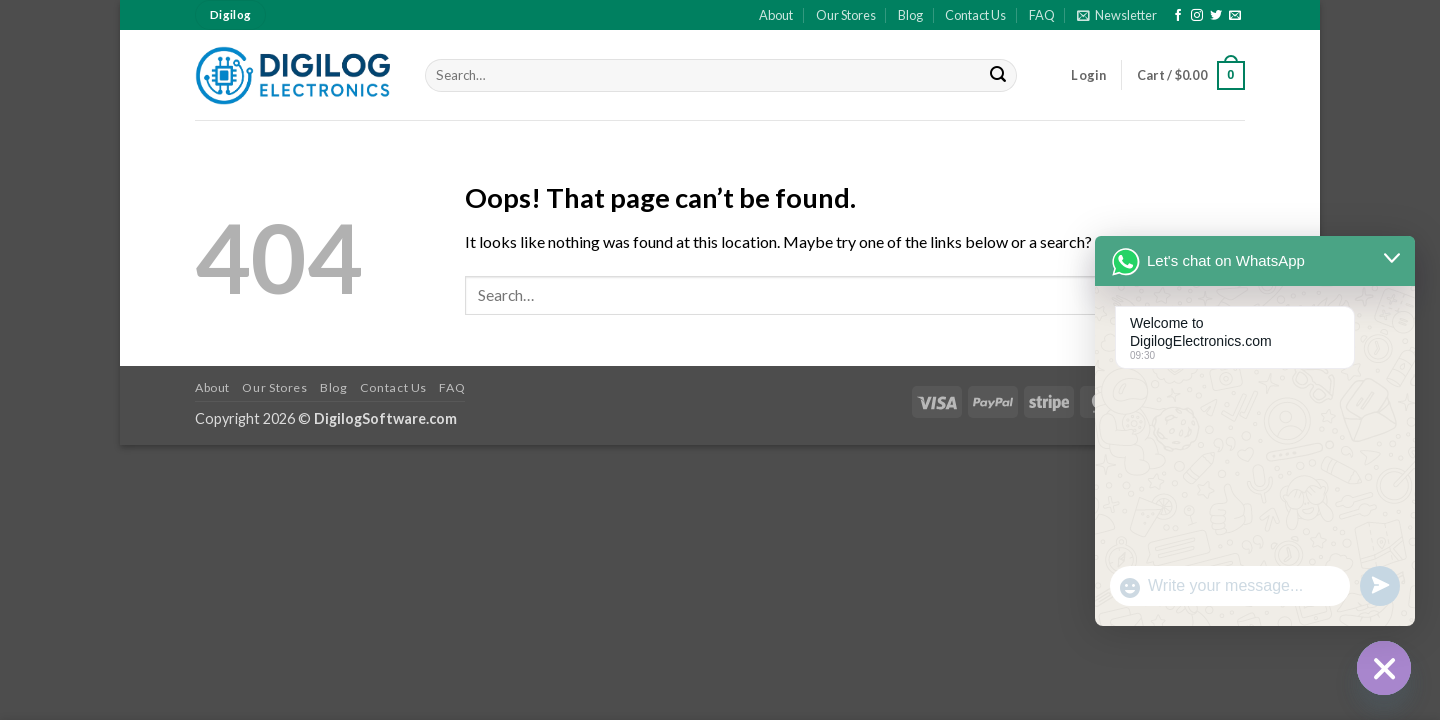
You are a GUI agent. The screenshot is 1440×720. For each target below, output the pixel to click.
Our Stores (846, 15)
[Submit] (999, 76)
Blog (910, 15)
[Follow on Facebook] (1178, 16)
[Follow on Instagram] (1197, 16)
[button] (1117, 15)
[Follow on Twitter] (1216, 16)
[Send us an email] (1235, 16)
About (776, 15)
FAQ (1042, 15)
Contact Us (975, 15)
